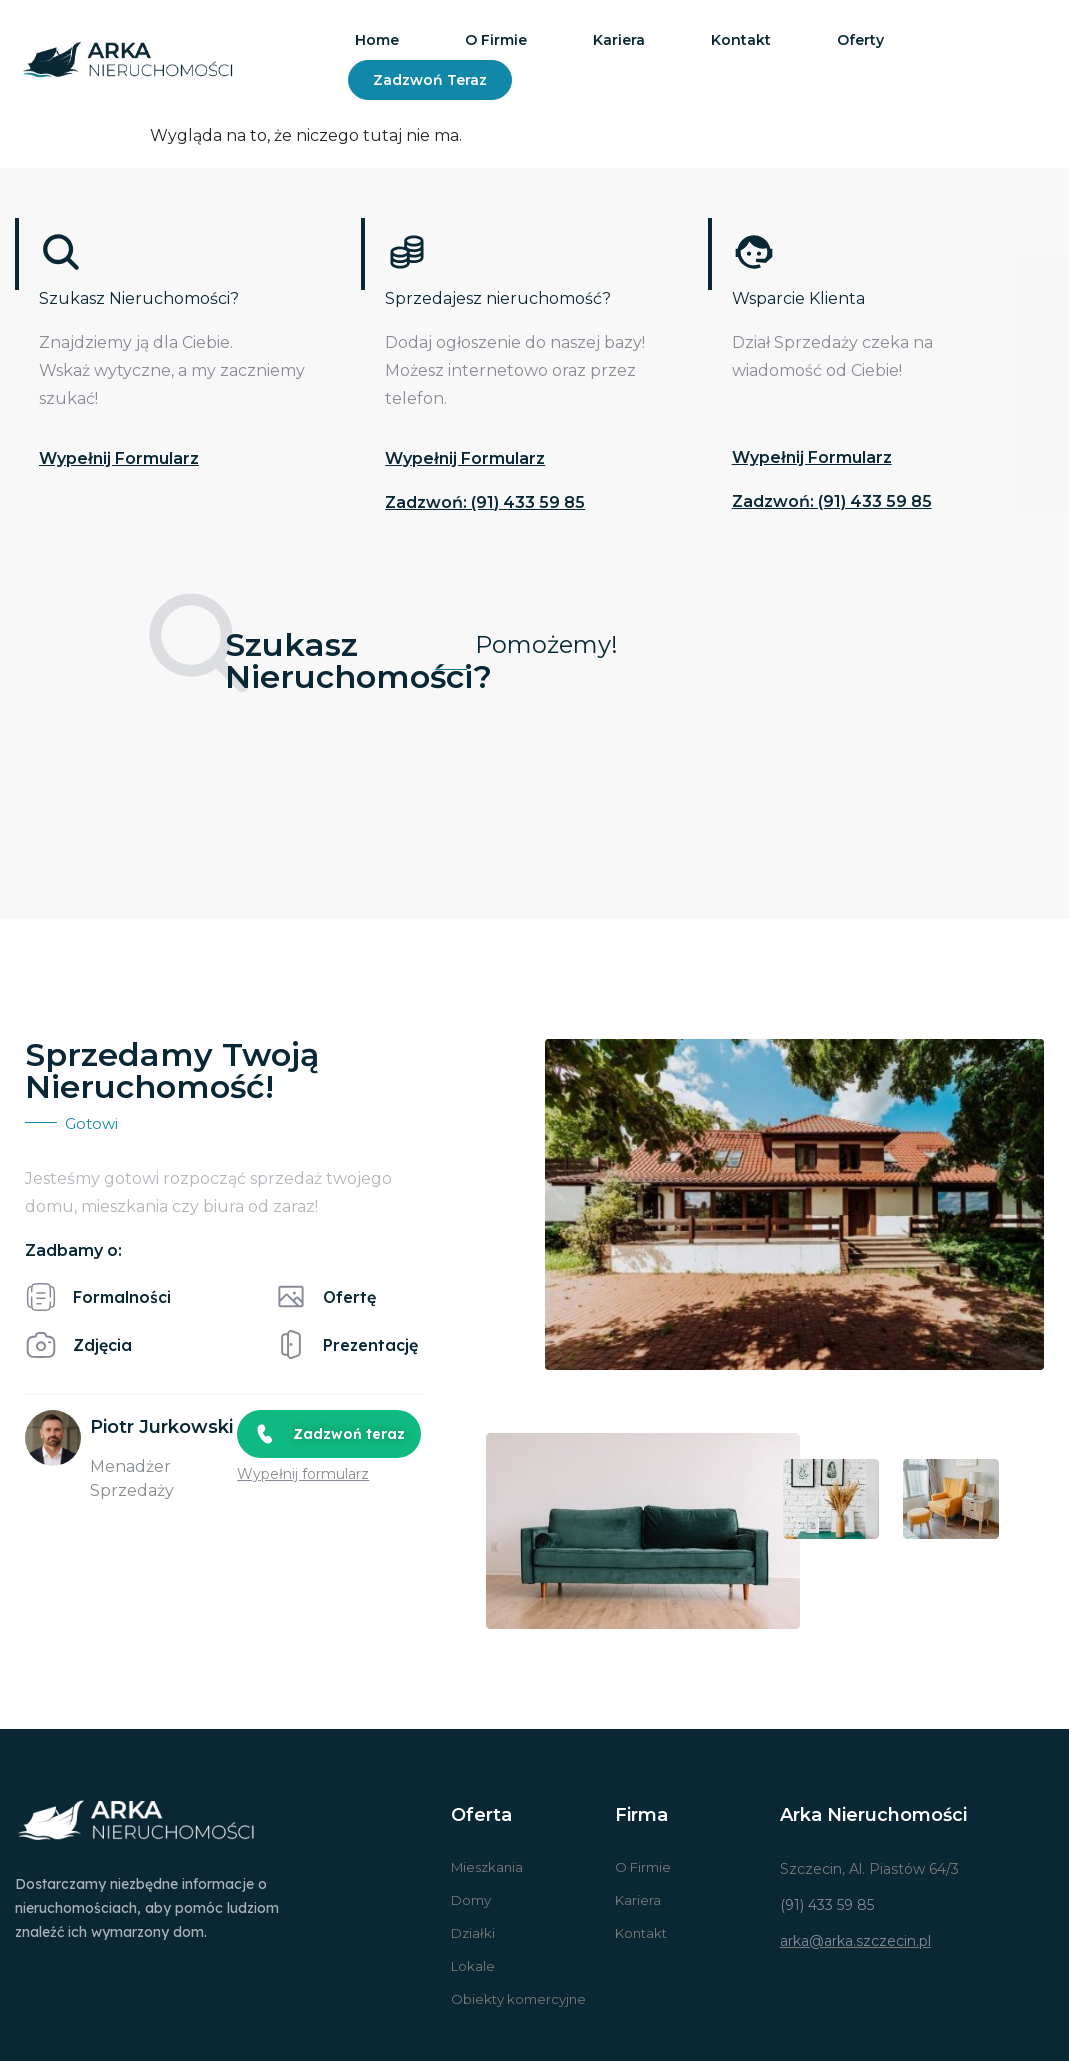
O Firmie (643, 1867)
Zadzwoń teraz (430, 80)
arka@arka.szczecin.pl (855, 1941)
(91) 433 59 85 (827, 1905)
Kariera (619, 40)
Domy (471, 1900)
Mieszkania (487, 1867)
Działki (473, 1933)
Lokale (473, 1966)
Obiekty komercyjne (518, 1999)
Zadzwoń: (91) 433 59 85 (485, 502)
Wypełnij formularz (119, 458)
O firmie (496, 40)
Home (377, 40)
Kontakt (741, 40)
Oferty (860, 40)
